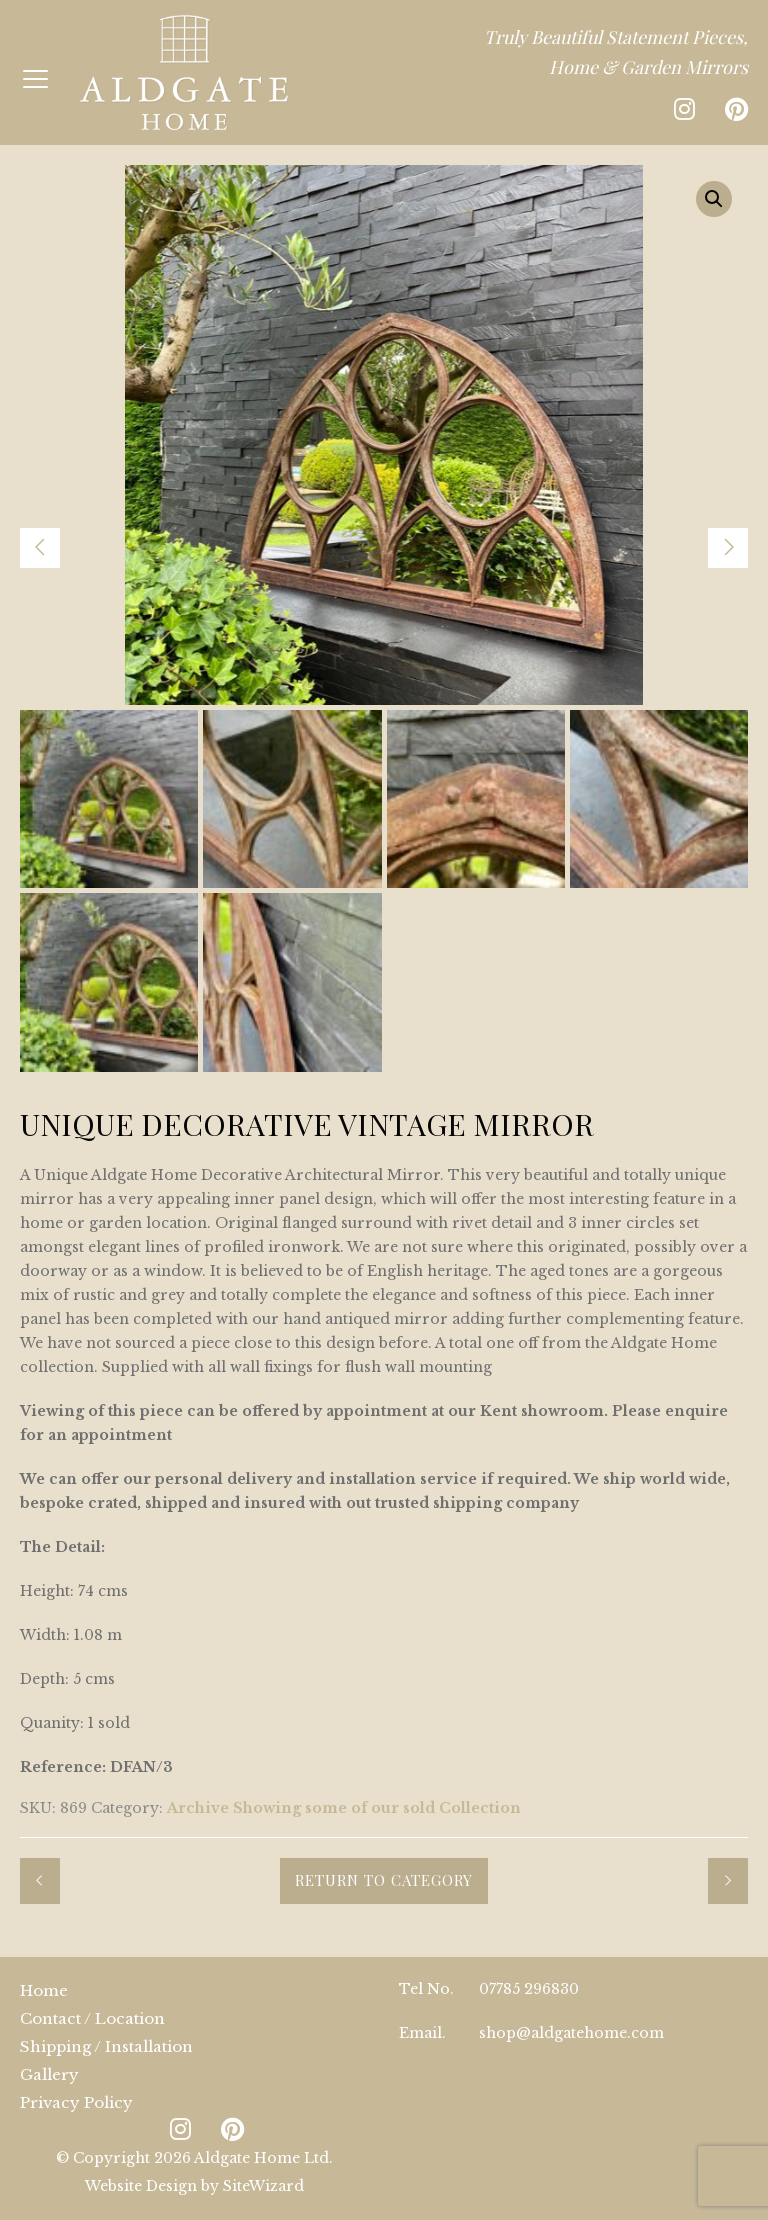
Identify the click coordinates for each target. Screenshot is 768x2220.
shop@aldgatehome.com (571, 2033)
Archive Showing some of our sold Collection (344, 1808)
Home (44, 1990)
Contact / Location (92, 2018)
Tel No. (426, 1989)
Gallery (49, 2074)
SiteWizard (263, 2186)
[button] (714, 199)
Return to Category (384, 1880)
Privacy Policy (76, 2102)
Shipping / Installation (106, 2046)
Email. (422, 2033)
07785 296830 (529, 1989)
